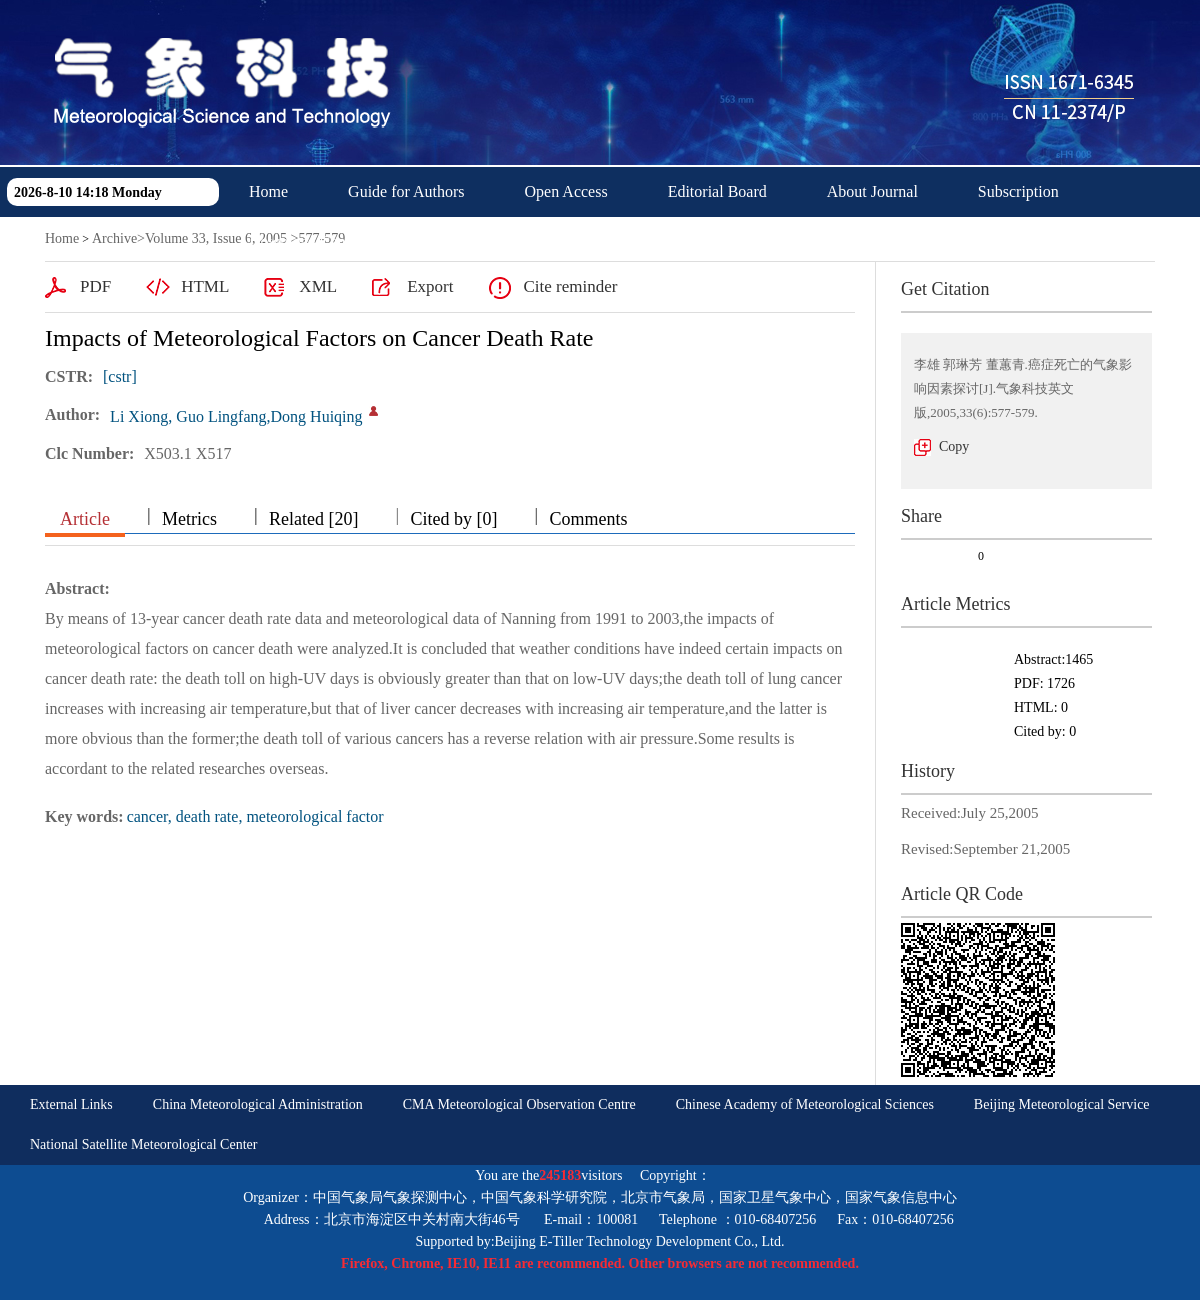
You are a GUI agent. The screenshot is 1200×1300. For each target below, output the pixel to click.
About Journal (872, 191)
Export (430, 286)
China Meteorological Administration (258, 1104)
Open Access (566, 191)
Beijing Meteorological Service (1062, 1104)
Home (268, 191)
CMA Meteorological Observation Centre (519, 1104)
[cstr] (120, 376)
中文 (438, 241)
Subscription (1018, 191)
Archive (114, 238)
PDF (95, 286)
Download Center (305, 241)
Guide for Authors (406, 191)
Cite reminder (570, 286)
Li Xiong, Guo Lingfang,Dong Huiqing (236, 416)
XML (318, 286)
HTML (205, 286)
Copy (954, 446)
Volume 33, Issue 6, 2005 (216, 238)
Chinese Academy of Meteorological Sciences (805, 1104)
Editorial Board (717, 191)
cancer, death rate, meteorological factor (255, 816)
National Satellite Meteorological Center (143, 1144)
